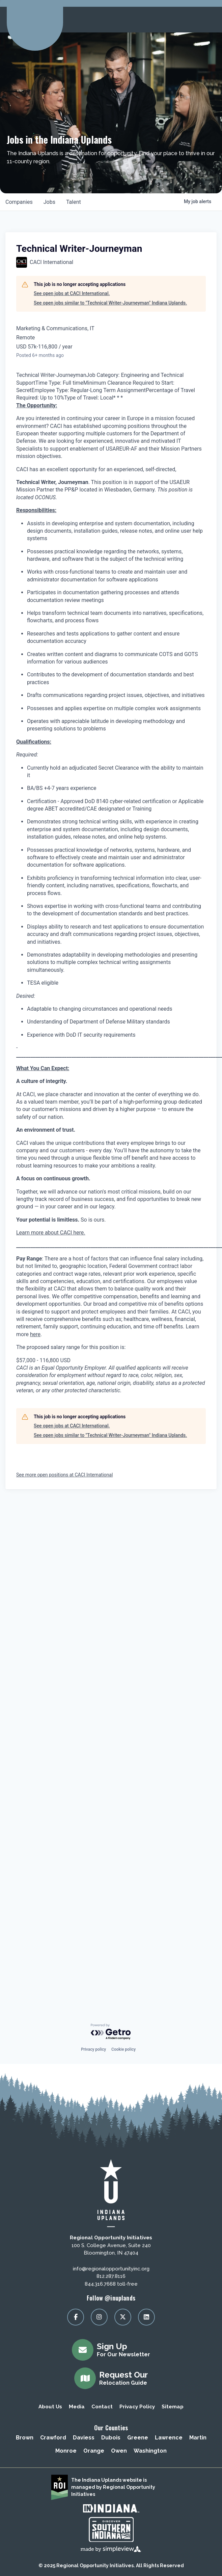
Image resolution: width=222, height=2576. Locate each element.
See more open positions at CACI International (64, 1474)
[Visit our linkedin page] (146, 2317)
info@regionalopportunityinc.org (111, 2269)
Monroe (66, 2451)
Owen (119, 2451)
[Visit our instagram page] (99, 2317)
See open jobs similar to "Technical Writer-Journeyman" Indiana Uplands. (110, 303)
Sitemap (173, 2407)
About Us (50, 2407)
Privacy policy (93, 2049)
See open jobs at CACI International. (72, 293)
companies (19, 202)
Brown (24, 2437)
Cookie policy (123, 2049)
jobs (49, 202)
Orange (93, 2451)
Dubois (110, 2437)
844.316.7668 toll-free (111, 2284)
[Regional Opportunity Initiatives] (33, 17)
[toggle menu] (208, 19)
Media (77, 2407)
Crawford (53, 2437)
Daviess (83, 2437)
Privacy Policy (137, 2407)
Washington (150, 2451)
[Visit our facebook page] (75, 2317)
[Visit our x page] (122, 2317)
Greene (137, 2437)
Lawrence (169, 2437)
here (35, 1334)
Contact (102, 2407)
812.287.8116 (111, 2276)
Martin (197, 2437)
